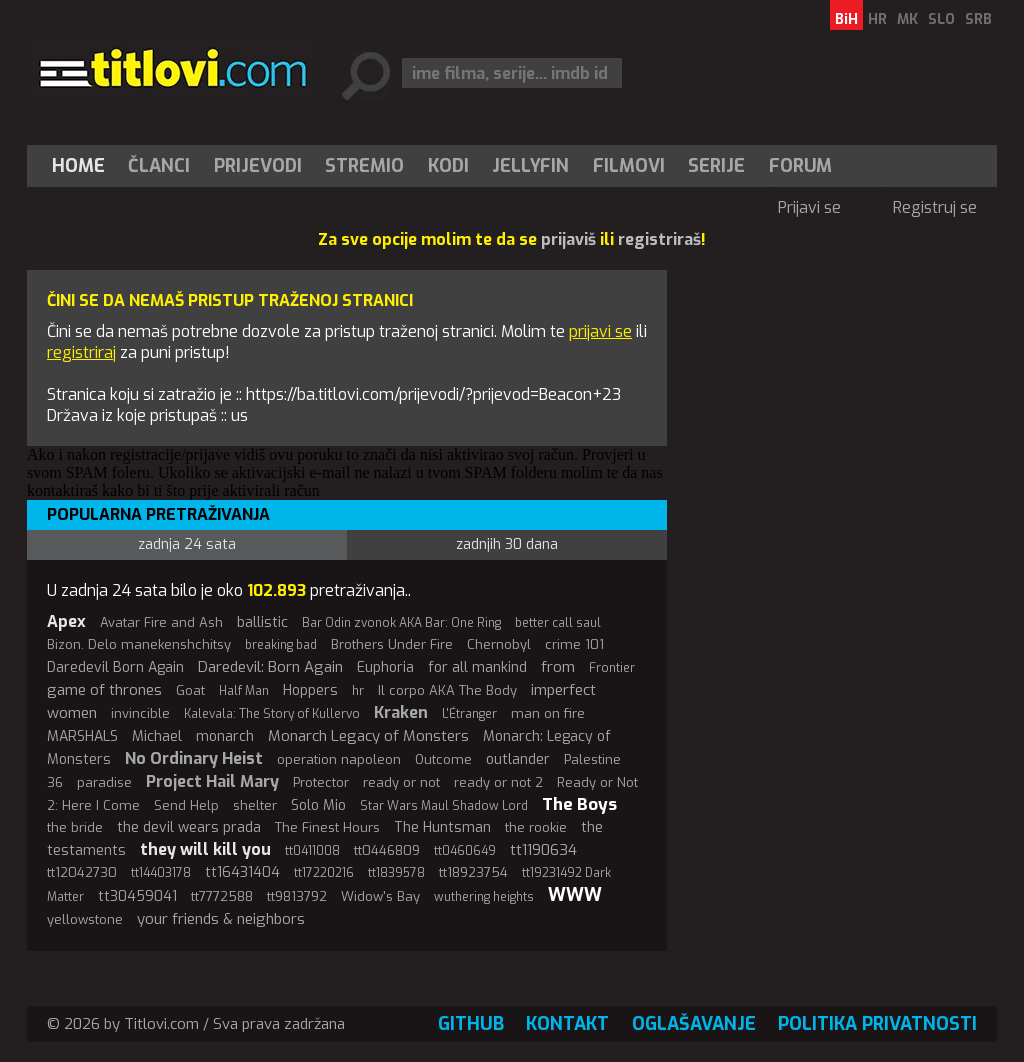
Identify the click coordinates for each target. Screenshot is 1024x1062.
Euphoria (385, 667)
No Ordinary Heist (194, 758)
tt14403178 (161, 873)
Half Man (244, 691)
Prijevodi (258, 166)
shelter (255, 805)
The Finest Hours (327, 827)
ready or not (401, 782)
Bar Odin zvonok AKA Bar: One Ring (401, 623)
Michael (157, 736)
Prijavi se (809, 207)
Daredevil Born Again (115, 667)
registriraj (81, 352)
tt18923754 (473, 872)
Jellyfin (530, 166)
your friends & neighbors (221, 919)
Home (78, 166)
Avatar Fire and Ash (161, 622)
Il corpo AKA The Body (447, 690)
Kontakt (567, 1024)
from (558, 667)
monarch (225, 736)
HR (877, 19)
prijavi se (600, 331)
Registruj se (935, 207)
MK (907, 19)
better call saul (558, 623)
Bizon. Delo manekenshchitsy (139, 644)
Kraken (401, 712)
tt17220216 (324, 873)
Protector (321, 782)
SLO (941, 19)
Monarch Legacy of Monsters (368, 736)
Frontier (612, 668)
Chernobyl (499, 644)
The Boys (579, 804)
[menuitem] (83, 166)
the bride (75, 827)
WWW (575, 895)
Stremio (364, 166)
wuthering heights (484, 897)
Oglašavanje (694, 1024)
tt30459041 (137, 896)
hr (358, 691)
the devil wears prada (189, 827)
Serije (716, 166)
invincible (140, 713)
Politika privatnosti (877, 1024)
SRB (978, 19)
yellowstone (85, 919)
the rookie (536, 827)
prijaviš (568, 239)
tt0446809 (387, 850)
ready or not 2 (498, 782)
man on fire (548, 713)
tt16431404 (242, 872)
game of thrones (104, 690)
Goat (190, 690)
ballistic (262, 622)
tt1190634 (543, 850)
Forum (800, 166)
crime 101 (574, 644)
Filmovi (629, 166)
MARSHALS (82, 736)
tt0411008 (312, 851)
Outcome (443, 759)
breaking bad (281, 645)
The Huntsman (442, 827)
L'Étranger (469, 714)
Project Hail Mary (212, 781)
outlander (518, 759)
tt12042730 (82, 872)
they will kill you (205, 849)
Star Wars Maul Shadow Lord (444, 806)
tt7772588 (222, 896)
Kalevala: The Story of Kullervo (272, 714)
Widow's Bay (380, 896)
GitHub (471, 1024)
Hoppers (310, 690)
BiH (846, 19)
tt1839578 (396, 873)
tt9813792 (297, 896)
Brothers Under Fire (392, 644)
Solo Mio (318, 805)
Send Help (186, 805)
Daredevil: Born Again (270, 667)
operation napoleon (339, 759)
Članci (159, 166)
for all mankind (477, 667)
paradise (104, 782)
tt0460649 (465, 851)
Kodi (448, 166)
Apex (66, 621)
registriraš (659, 239)
